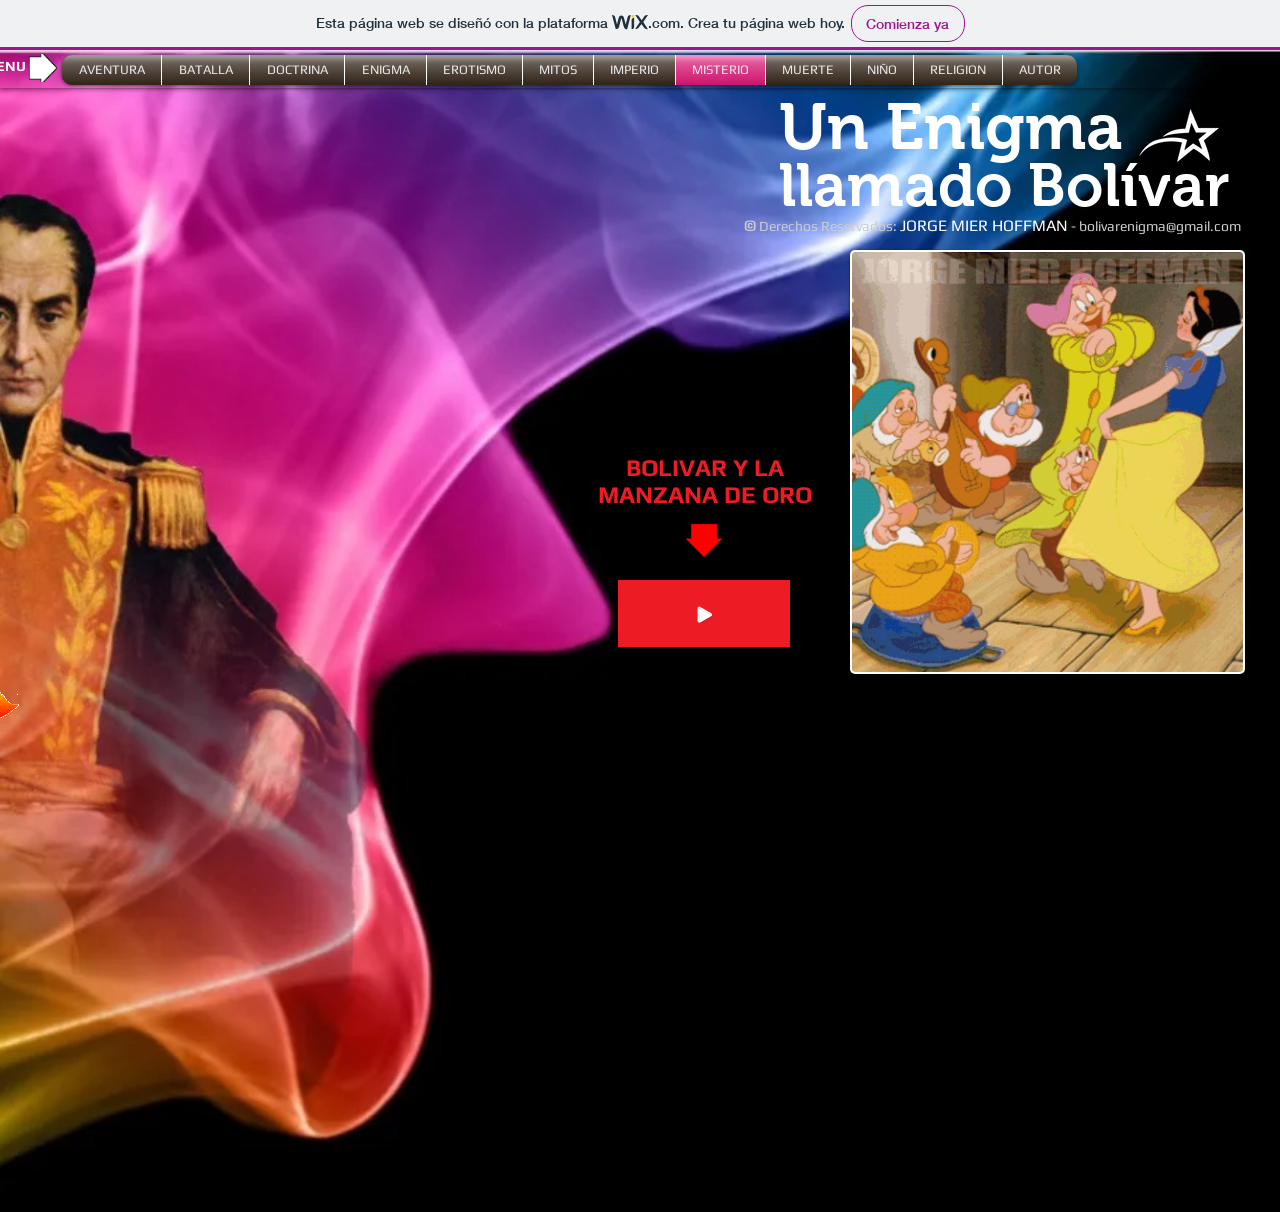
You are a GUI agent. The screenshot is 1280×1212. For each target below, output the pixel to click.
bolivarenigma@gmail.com (1160, 226)
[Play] (704, 613)
